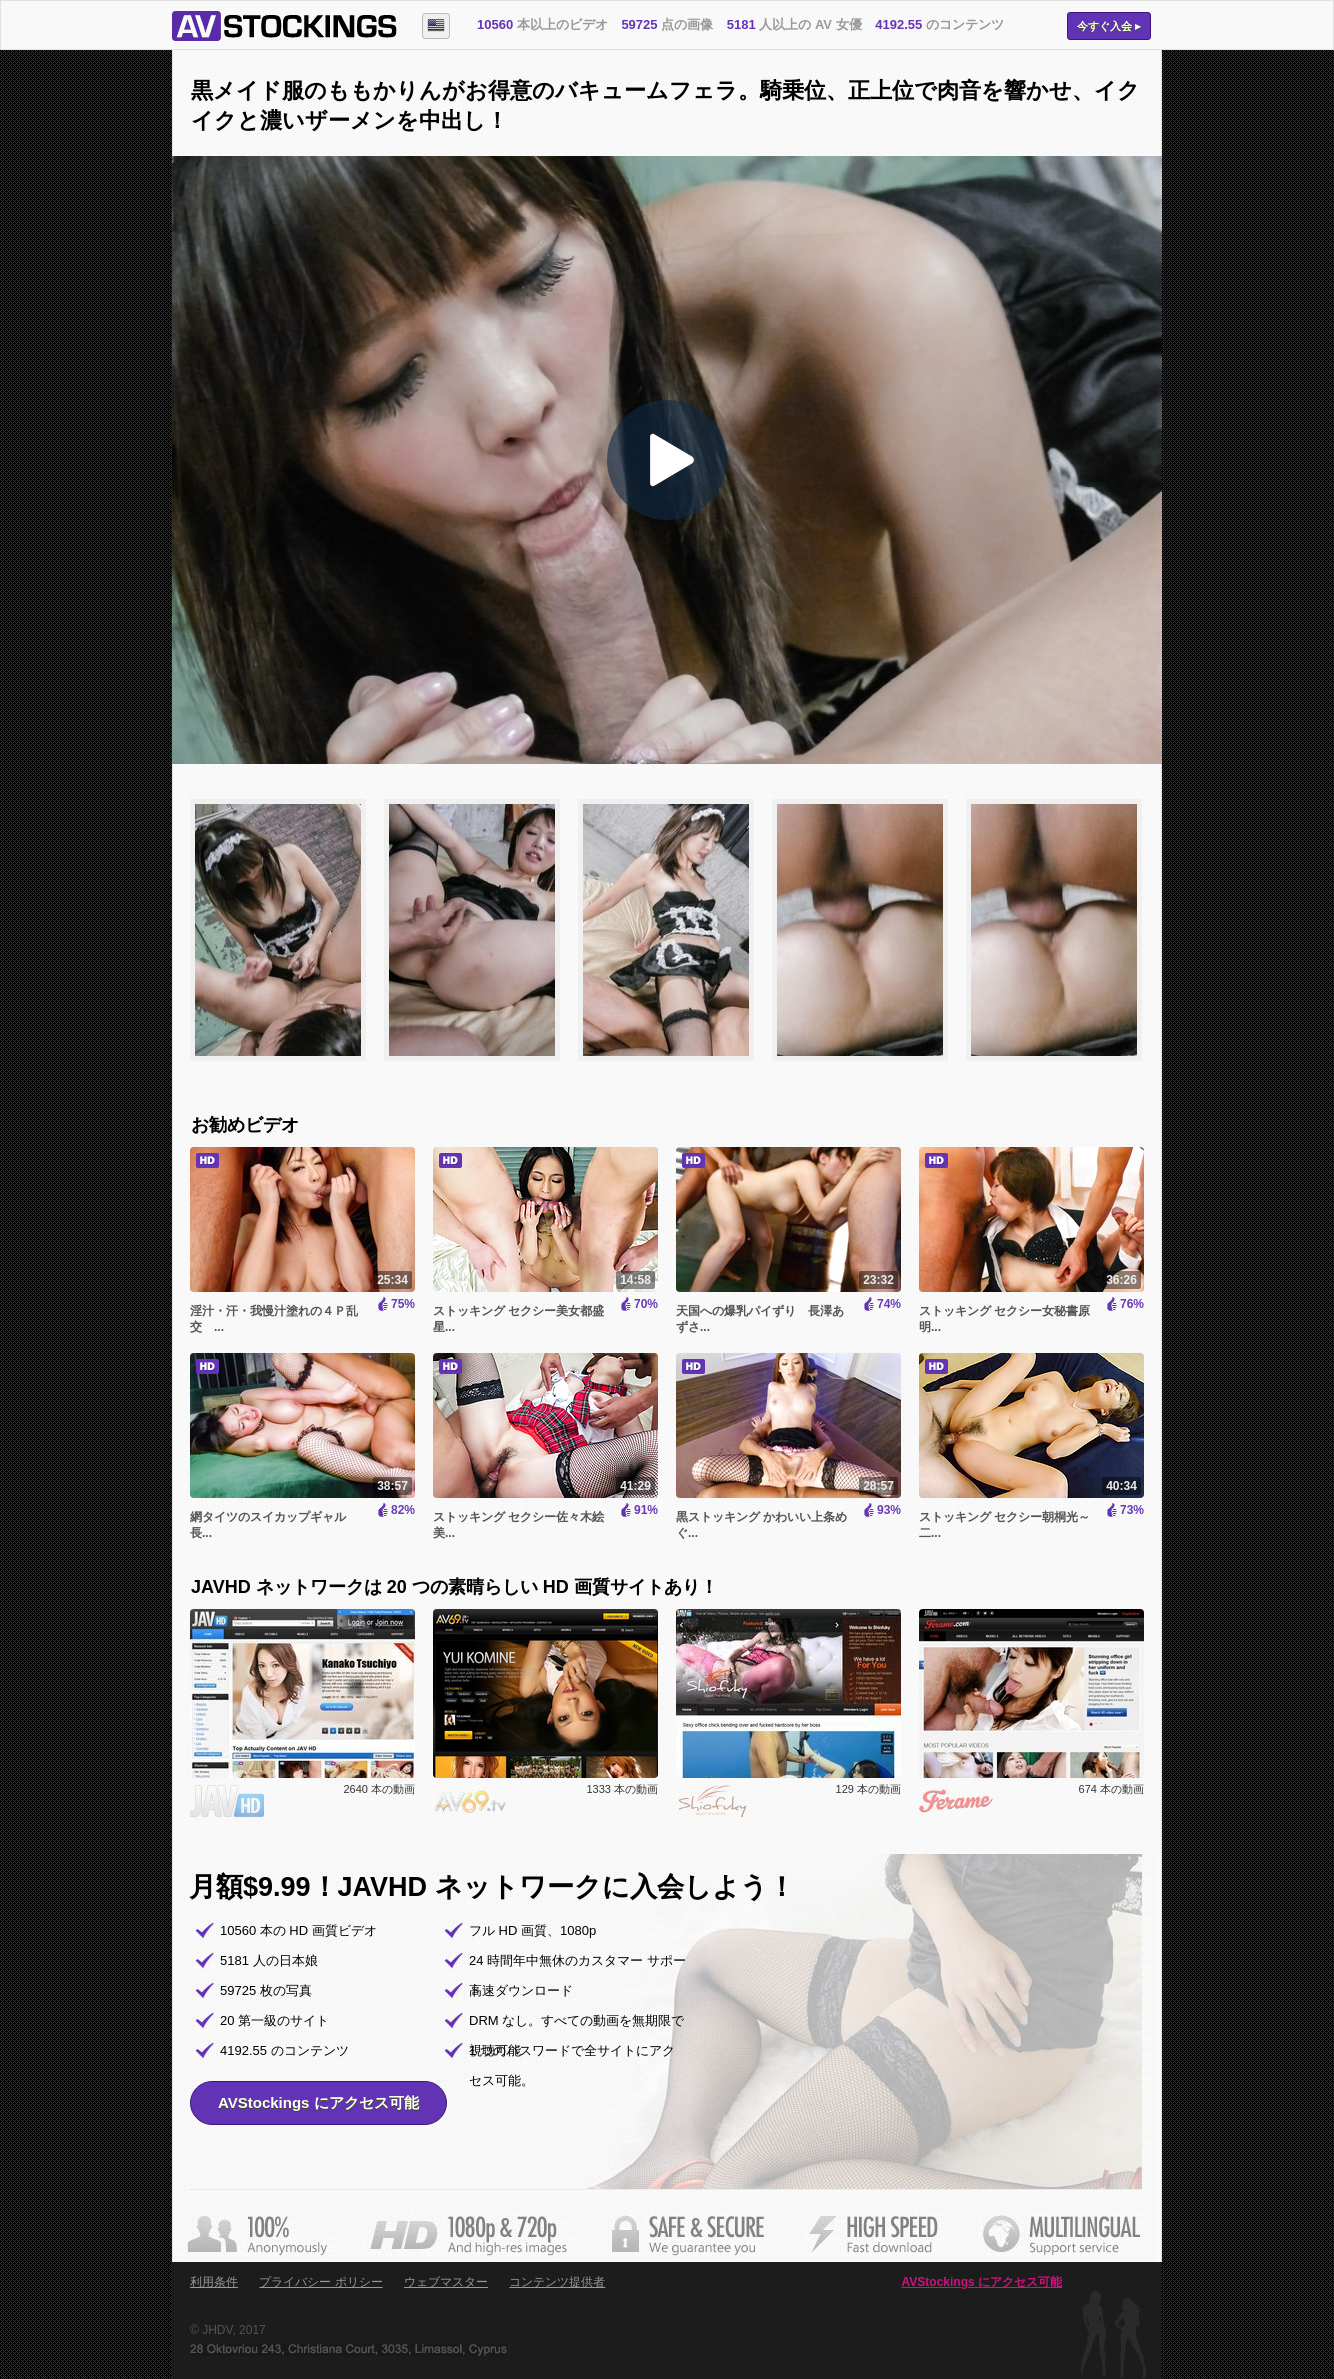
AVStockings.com (284, 26)
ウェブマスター (446, 2282)
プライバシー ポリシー (320, 2282)
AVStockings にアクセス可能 (318, 2102)
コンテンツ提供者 (557, 2282)
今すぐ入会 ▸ (1109, 26)
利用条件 (214, 2282)
